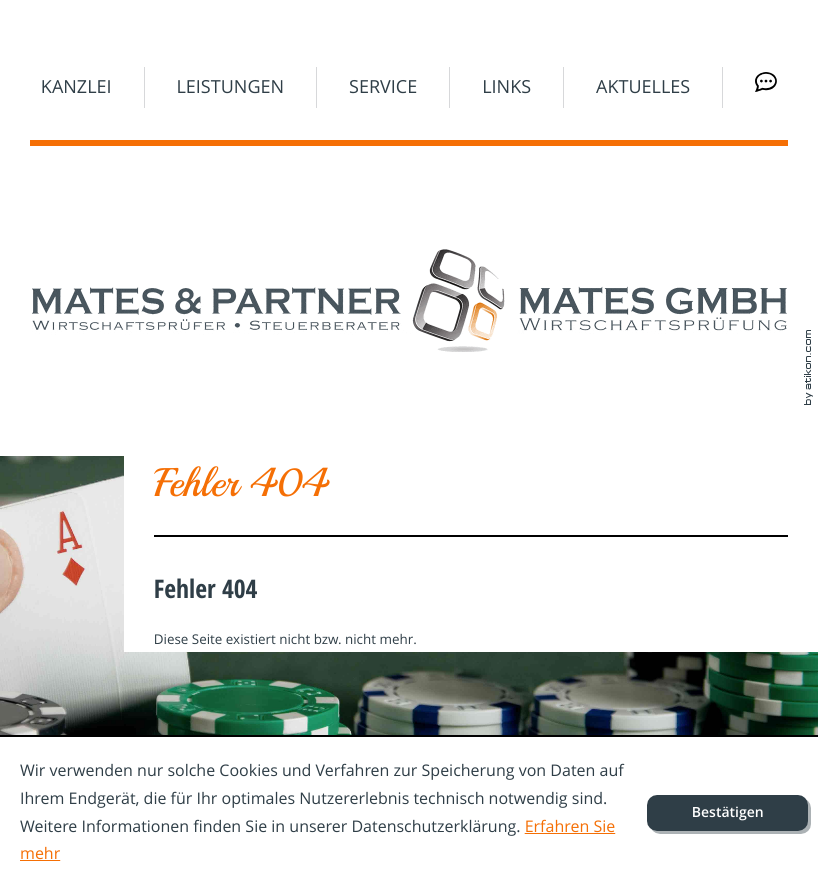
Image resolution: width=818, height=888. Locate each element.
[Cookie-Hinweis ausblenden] (727, 813)
